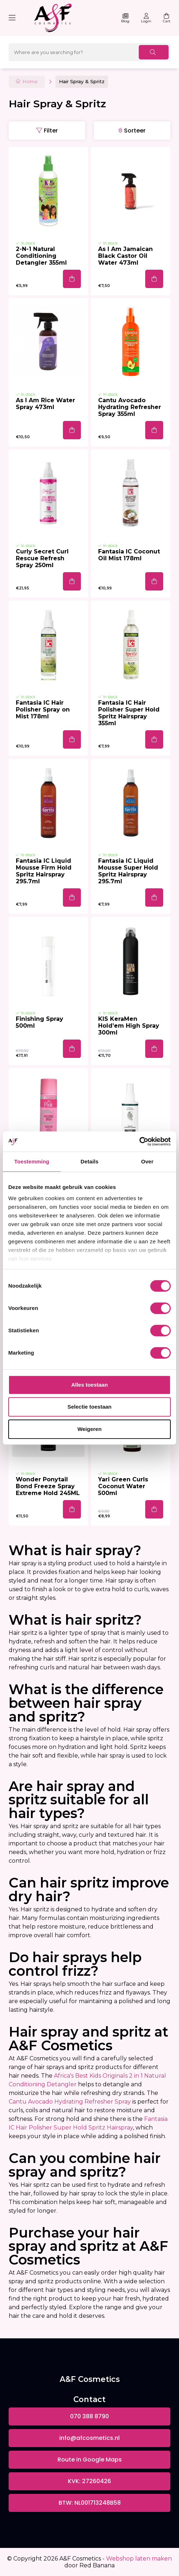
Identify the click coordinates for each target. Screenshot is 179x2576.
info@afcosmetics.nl (89, 2438)
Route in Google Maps (90, 2459)
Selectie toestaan (90, 1407)
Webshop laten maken (139, 2558)
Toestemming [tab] (32, 1161)
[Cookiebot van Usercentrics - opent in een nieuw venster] (139, 1141)
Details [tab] (89, 1161)
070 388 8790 (89, 2416)
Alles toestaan (89, 1385)
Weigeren (89, 1429)
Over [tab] (147, 1161)
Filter (51, 130)
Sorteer (135, 130)
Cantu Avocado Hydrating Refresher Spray (70, 2101)
